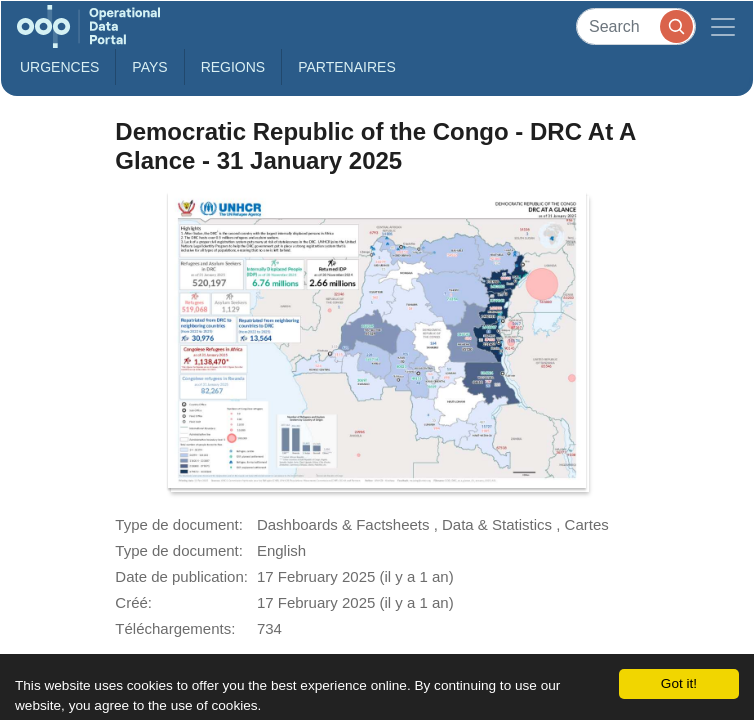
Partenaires (347, 67)
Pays (149, 67)
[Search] (636, 26)
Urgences (59, 67)
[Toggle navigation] (723, 26)
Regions (233, 67)
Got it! (679, 683)
